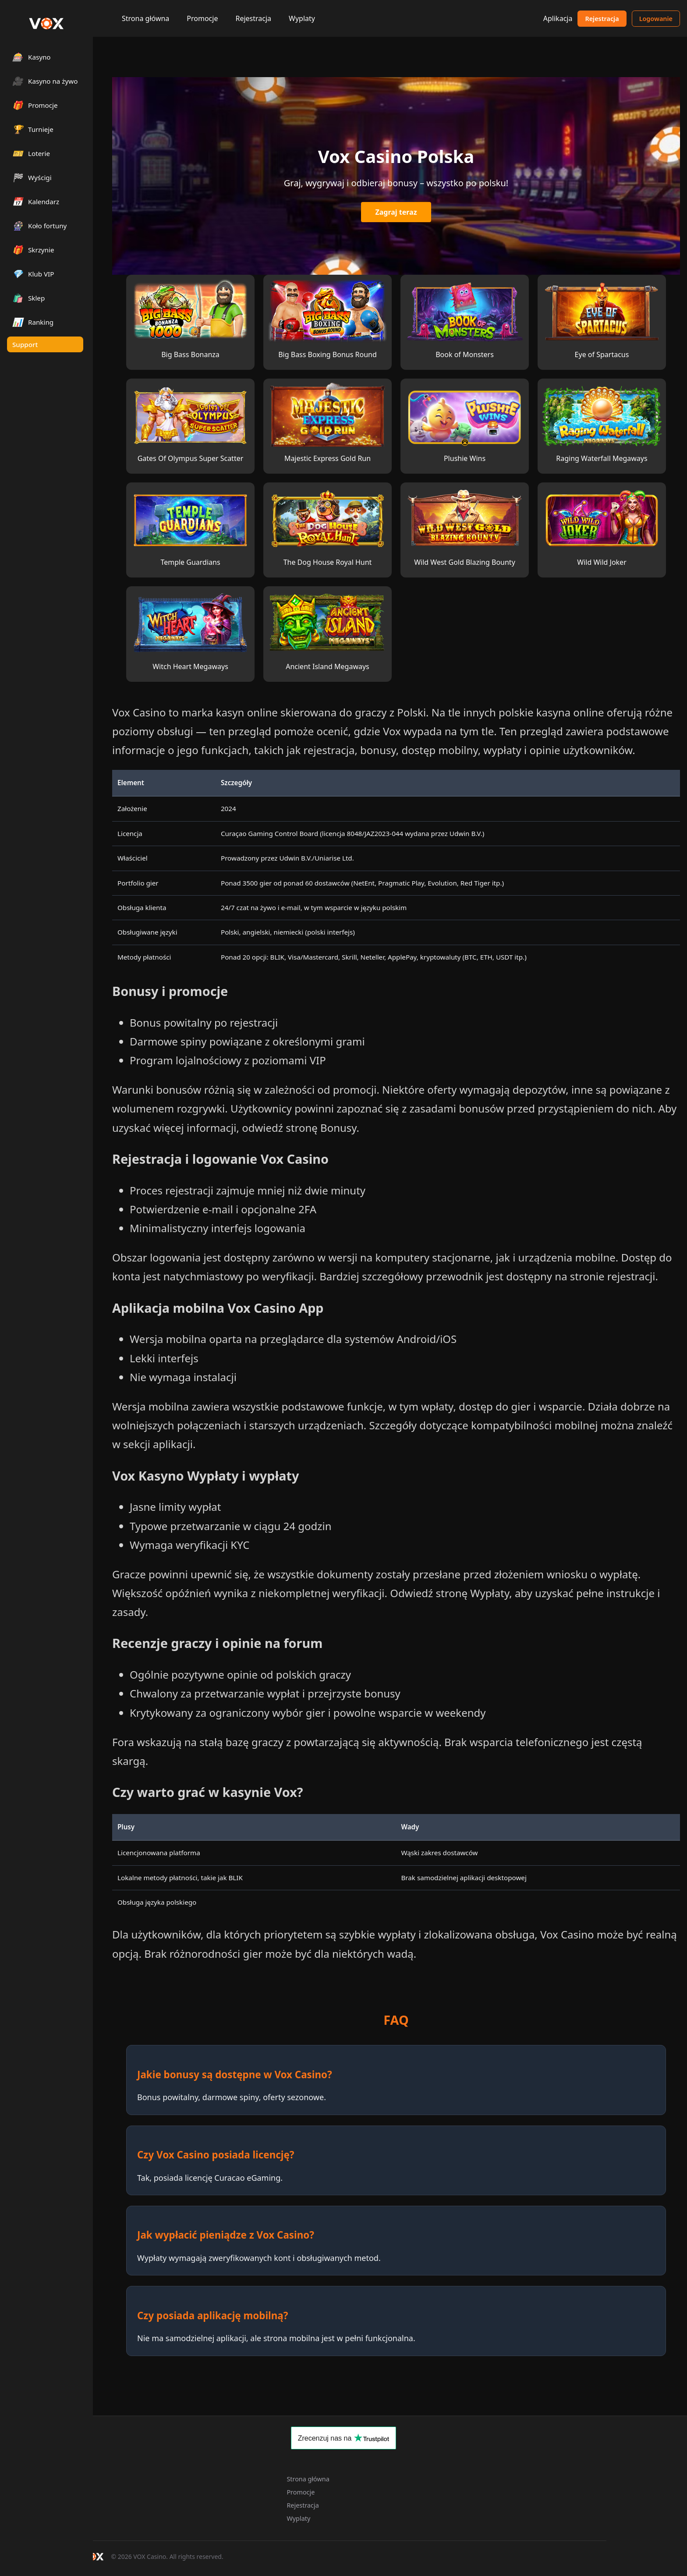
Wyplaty (302, 18)
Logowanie (656, 18)
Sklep (28, 298)
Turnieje (32, 129)
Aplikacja (558, 18)
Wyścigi (32, 177)
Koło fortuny (39, 225)
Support (25, 344)
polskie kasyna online (551, 712)
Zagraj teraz (396, 212)
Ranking (32, 322)
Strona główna (145, 18)
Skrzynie (33, 249)
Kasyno (31, 57)
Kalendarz (35, 201)
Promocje (202, 18)
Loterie (31, 153)
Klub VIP (33, 274)
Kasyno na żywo (45, 81)
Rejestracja (253, 18)
